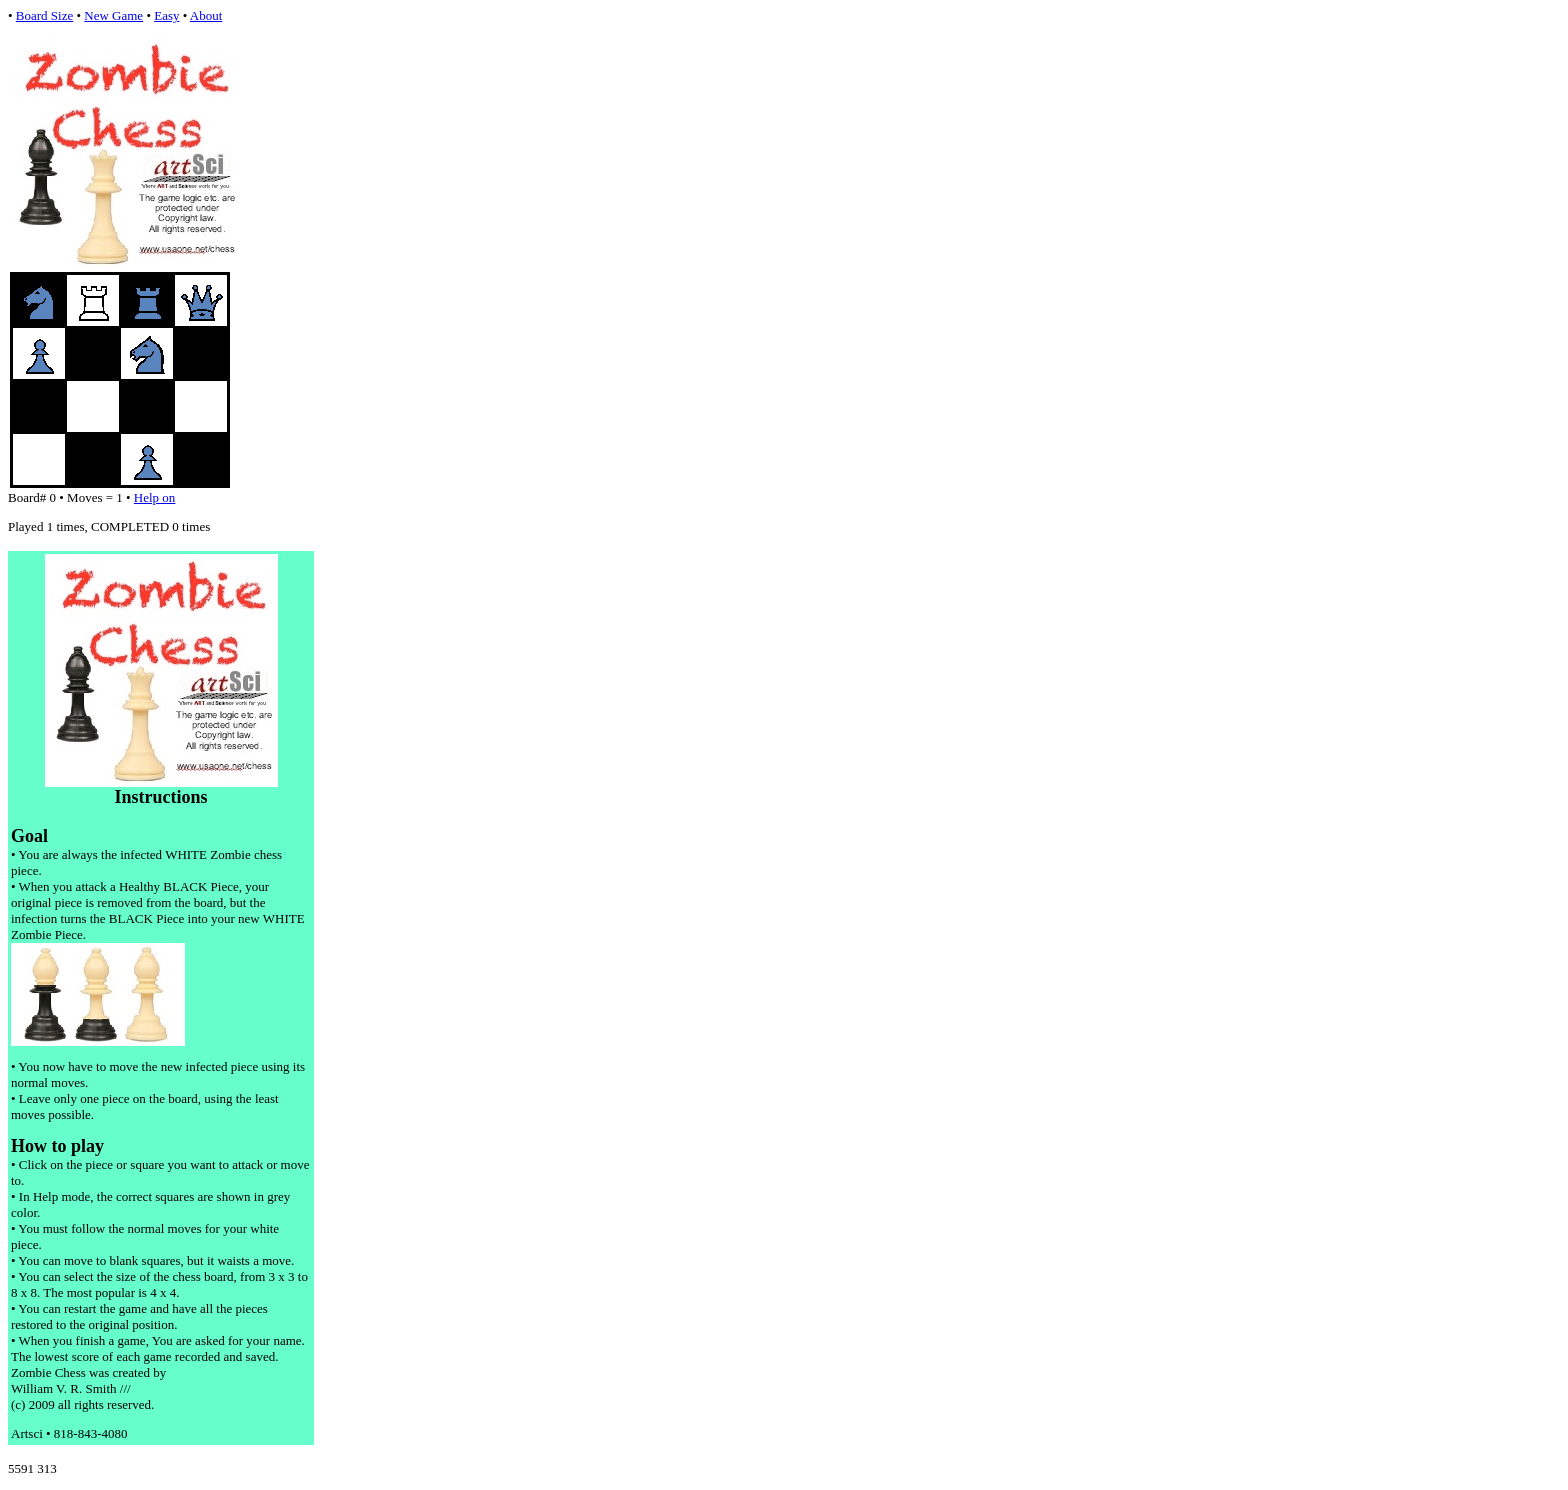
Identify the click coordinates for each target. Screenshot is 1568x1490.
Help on (155, 497)
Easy (166, 15)
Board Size (44, 15)
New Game (113, 15)
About (206, 15)
